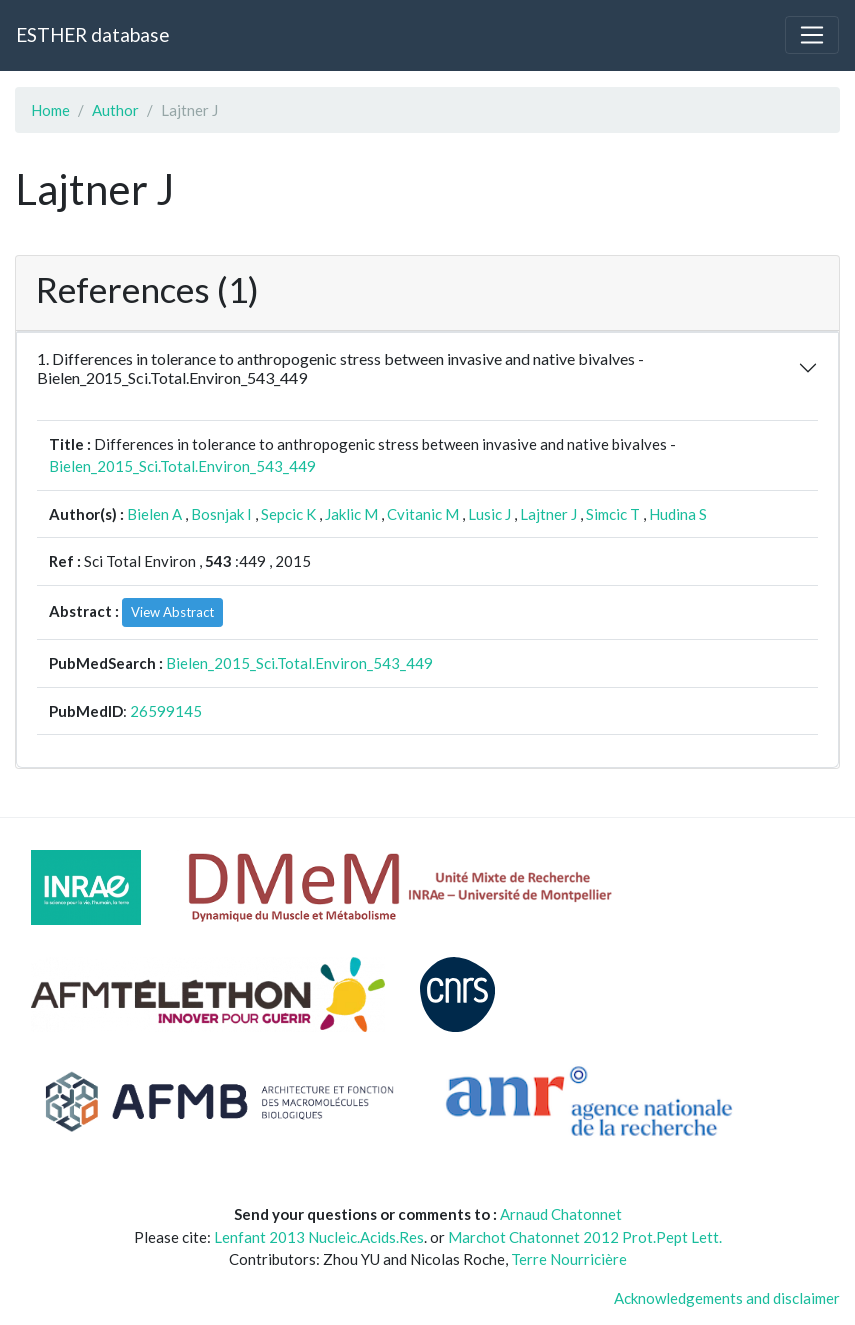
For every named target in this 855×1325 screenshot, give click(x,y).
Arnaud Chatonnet (561, 1214)
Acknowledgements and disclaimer (727, 1298)
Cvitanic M (423, 514)
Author (115, 110)
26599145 (166, 711)
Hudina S (678, 514)
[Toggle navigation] (812, 35)
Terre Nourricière (569, 1259)
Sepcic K (288, 514)
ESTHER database (92, 34)
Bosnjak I (221, 514)
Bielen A (154, 514)
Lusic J (489, 514)
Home (50, 110)
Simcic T (613, 514)
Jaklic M (351, 514)
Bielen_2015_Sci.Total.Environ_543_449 (182, 466)
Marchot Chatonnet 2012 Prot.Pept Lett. (585, 1237)
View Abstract (172, 612)
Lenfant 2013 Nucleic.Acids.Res (319, 1237)
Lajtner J (548, 514)
